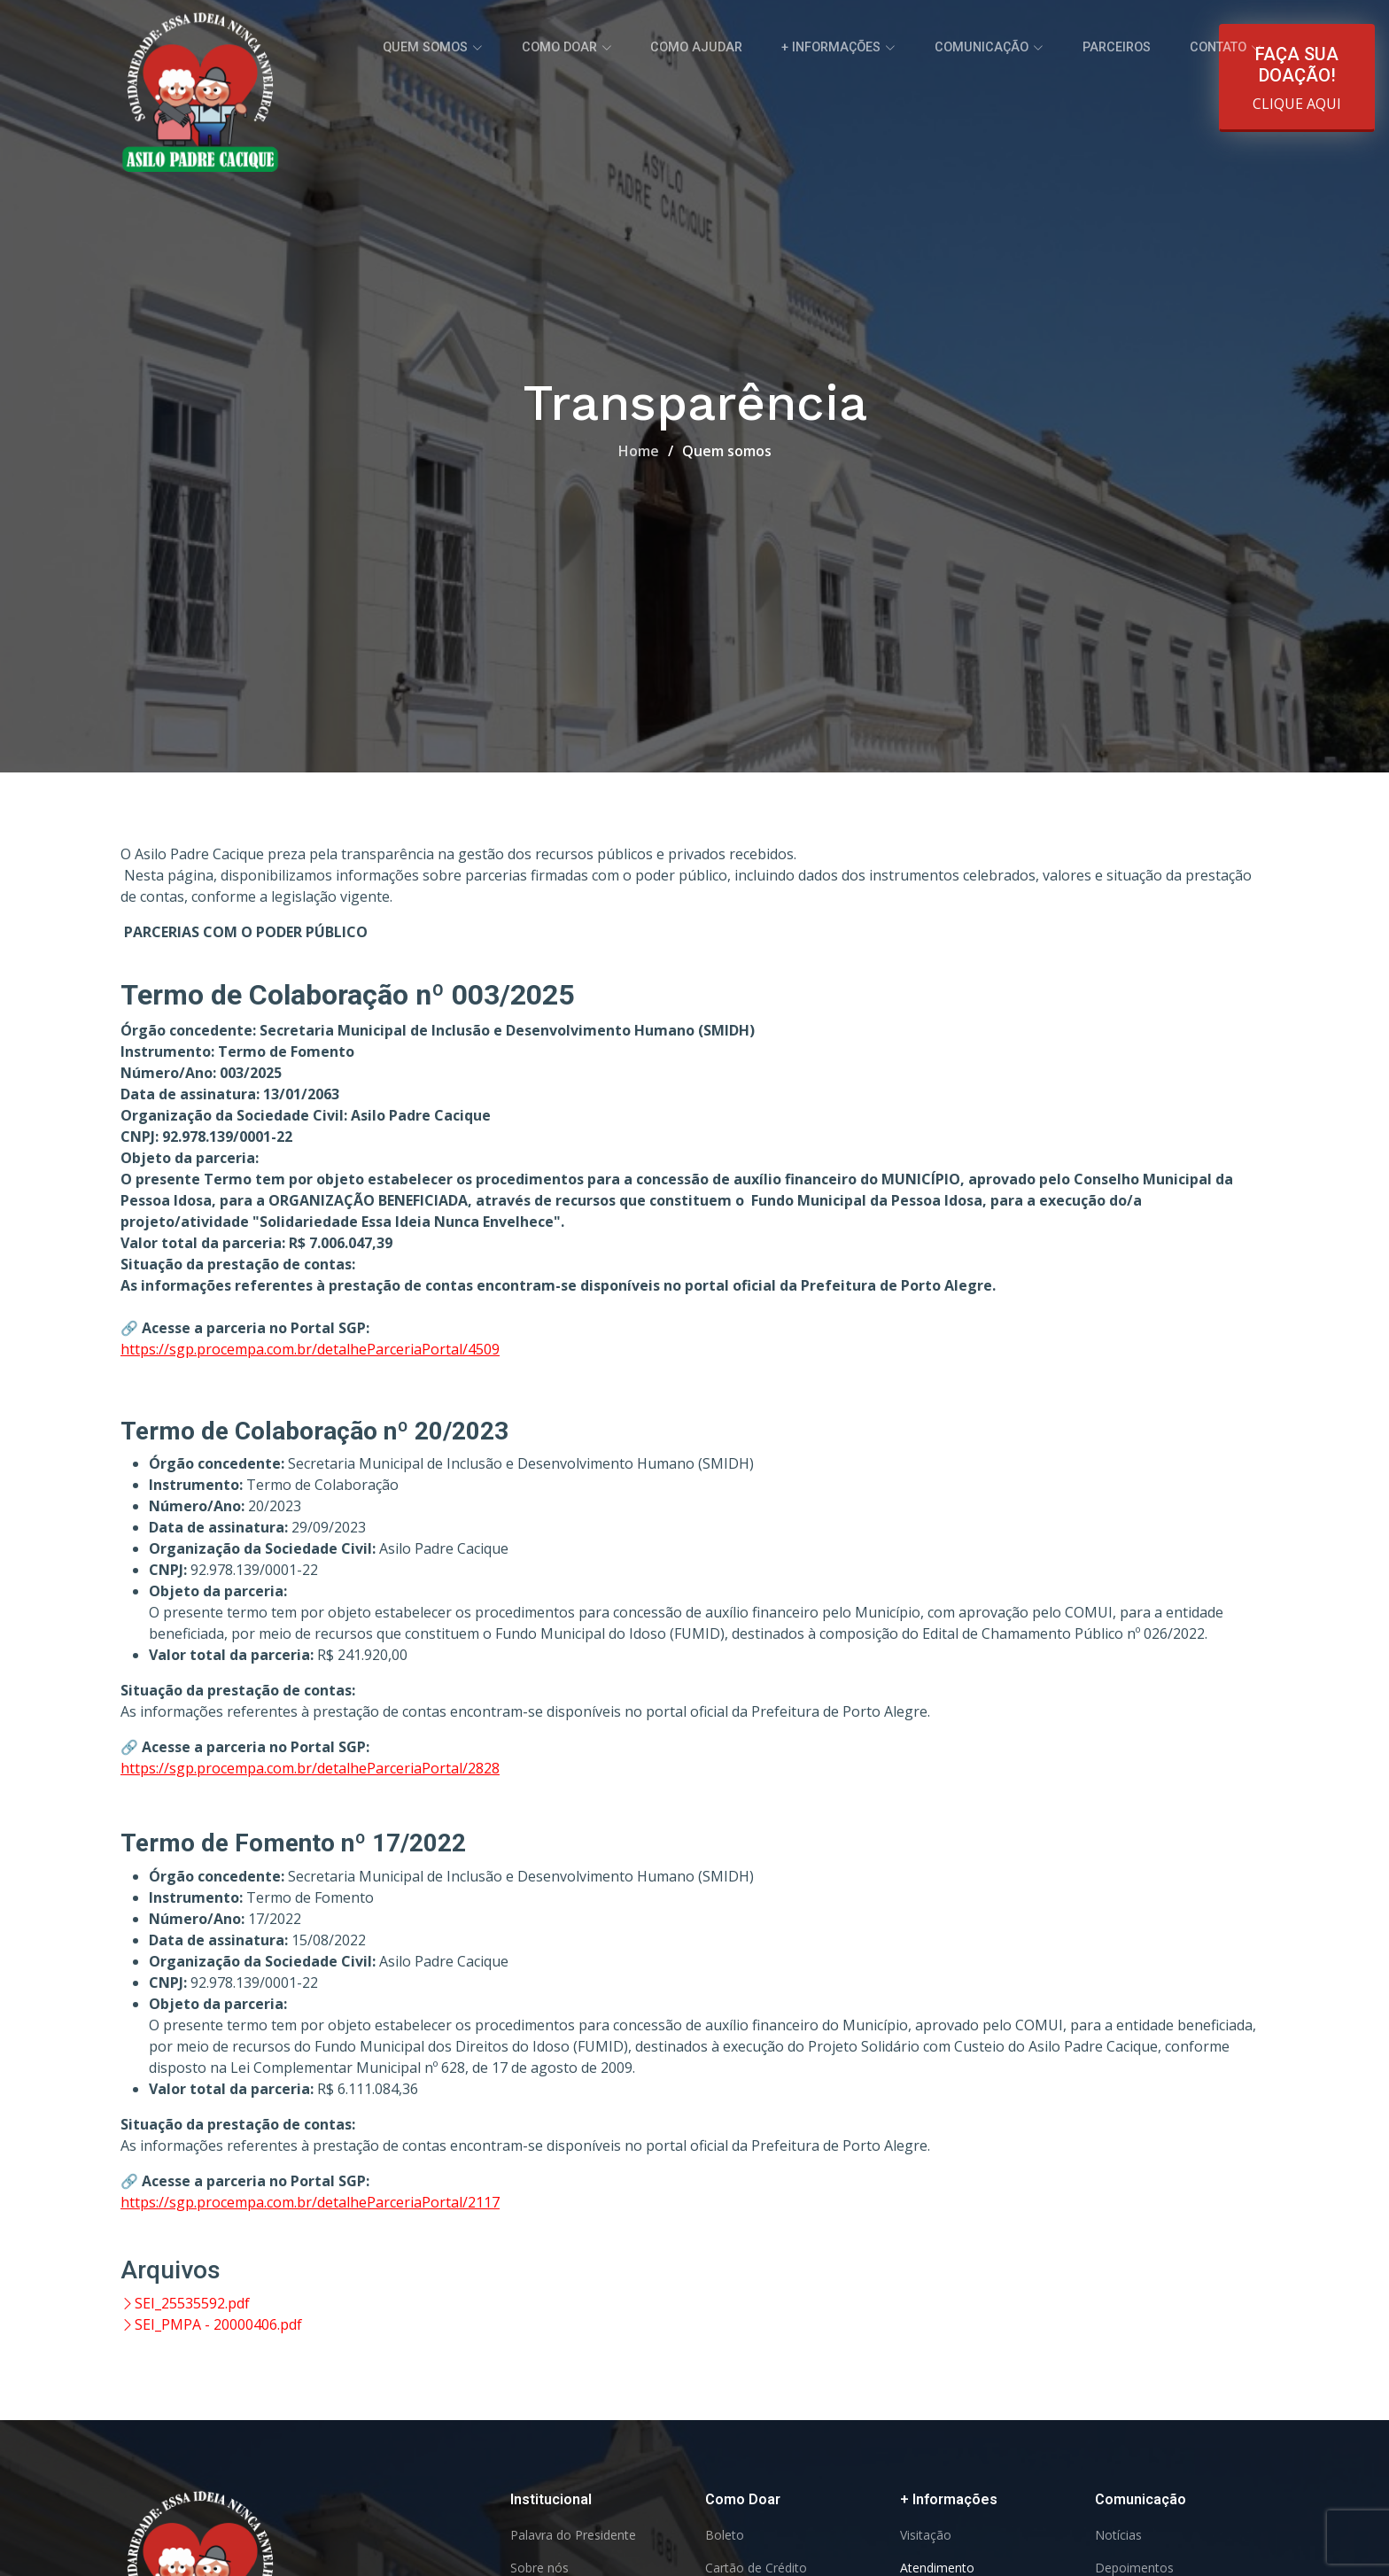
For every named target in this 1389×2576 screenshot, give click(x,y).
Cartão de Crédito (756, 2568)
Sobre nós (539, 2568)
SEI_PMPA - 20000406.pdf (211, 2324)
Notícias (1118, 2535)
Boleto (724, 2535)
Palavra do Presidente (573, 2535)
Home (638, 451)
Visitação (925, 2535)
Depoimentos (1134, 2568)
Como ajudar (750, 44)
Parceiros (1132, 44)
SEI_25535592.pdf (185, 2303)
